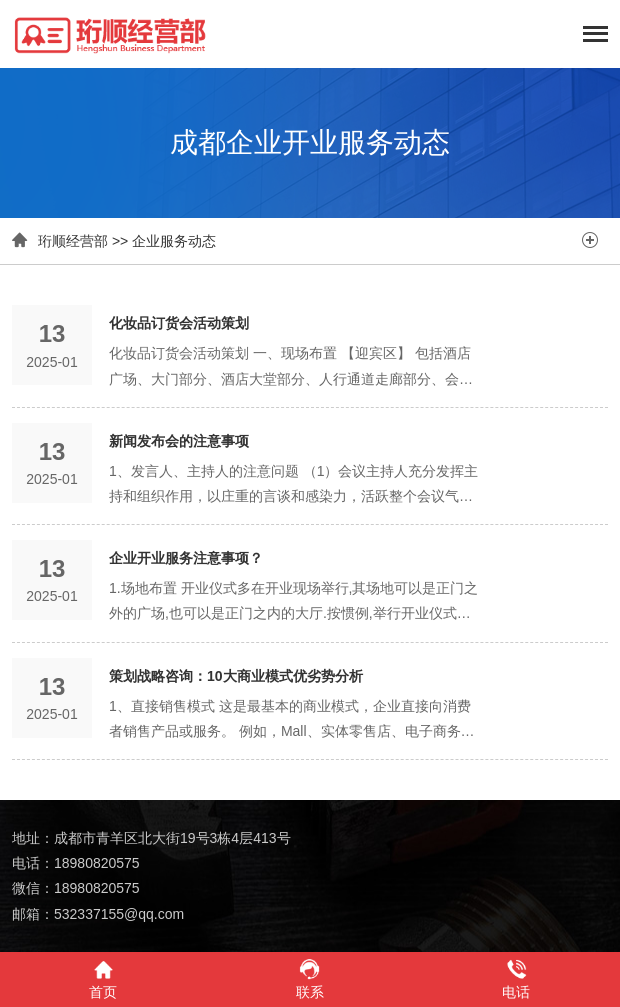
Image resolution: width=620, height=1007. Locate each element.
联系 (309, 978)
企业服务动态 (174, 241)
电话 (516, 978)
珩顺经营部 (73, 241)
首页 (103, 978)
